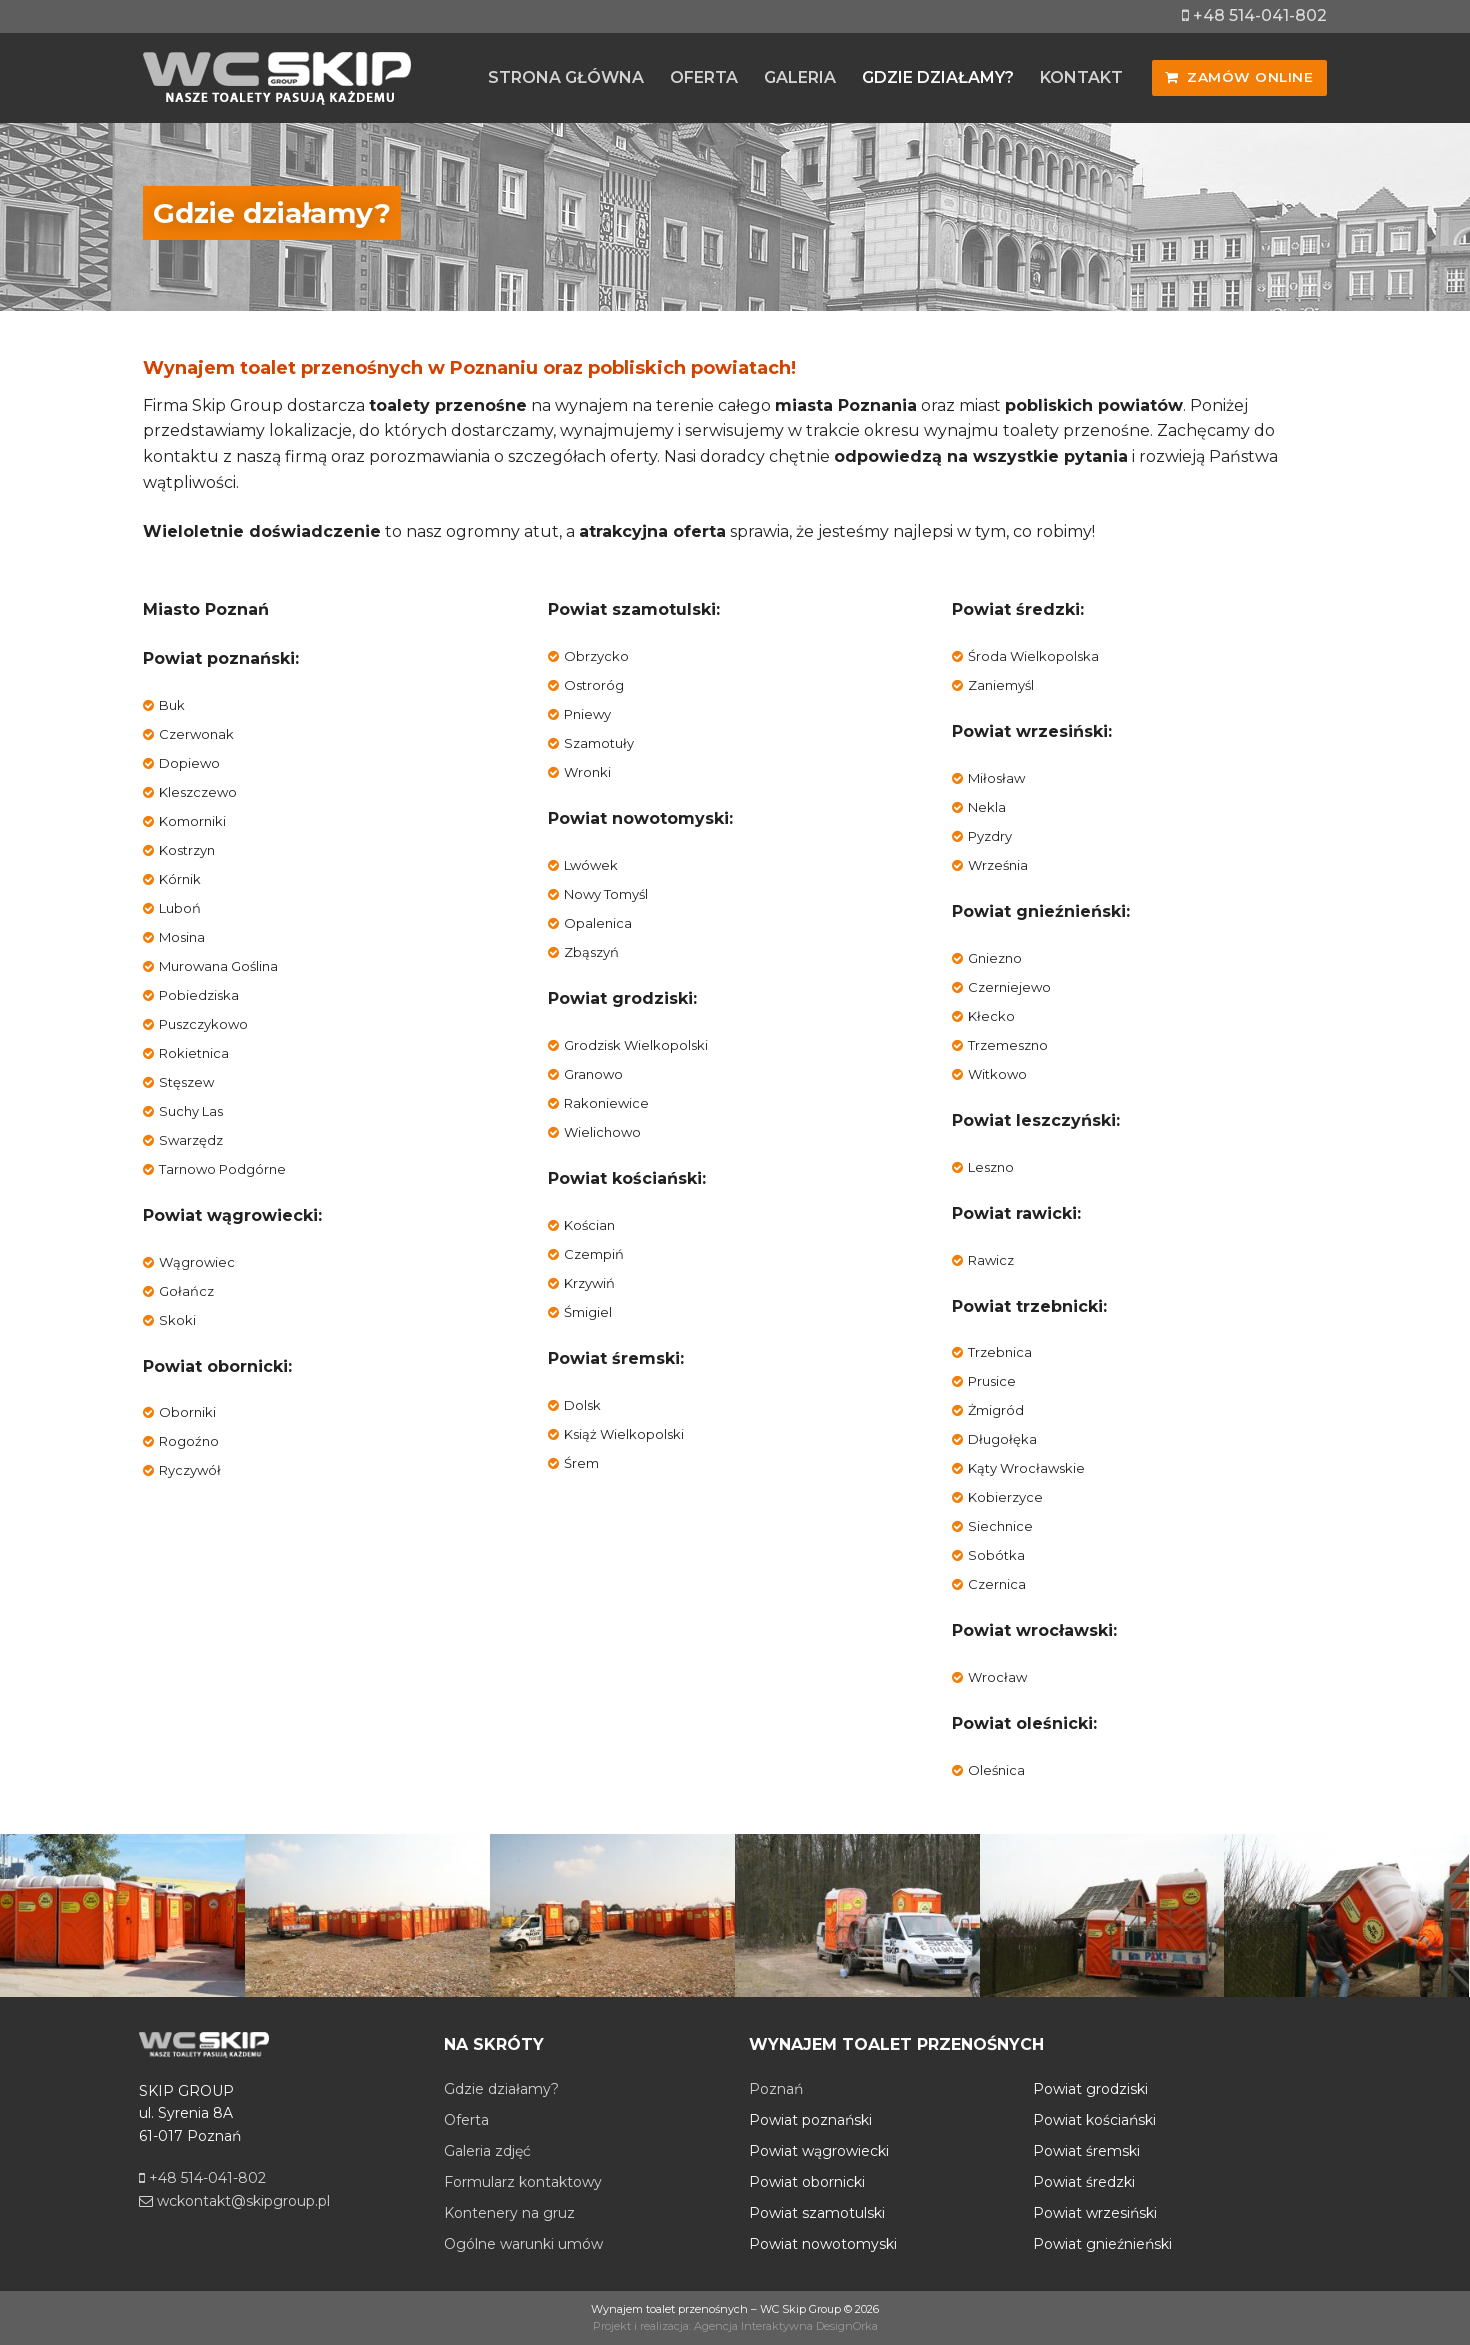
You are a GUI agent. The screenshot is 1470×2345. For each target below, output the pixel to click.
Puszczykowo (203, 1024)
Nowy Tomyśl (606, 894)
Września (998, 865)
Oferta (466, 2120)
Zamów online (1239, 77)
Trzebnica (1000, 1352)
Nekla (987, 807)
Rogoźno (189, 1441)
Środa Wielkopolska (1033, 656)
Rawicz (991, 1260)
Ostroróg (594, 685)
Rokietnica (194, 1053)
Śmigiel (588, 1312)
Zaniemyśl (1001, 685)
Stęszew (186, 1082)
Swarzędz (191, 1140)
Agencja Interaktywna (753, 2326)
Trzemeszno (1008, 1045)
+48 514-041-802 (1254, 15)
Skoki (177, 1320)
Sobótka (996, 1555)
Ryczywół (190, 1470)
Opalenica (598, 923)
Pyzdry (990, 836)
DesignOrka (847, 2326)
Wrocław (997, 1677)
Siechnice (1000, 1526)
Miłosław (996, 778)
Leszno (991, 1167)
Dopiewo (189, 763)
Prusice (992, 1381)
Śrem (581, 1463)
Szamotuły (599, 743)
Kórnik (180, 879)
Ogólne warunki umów (523, 2244)
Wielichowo (602, 1132)
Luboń (180, 908)
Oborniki (187, 1412)
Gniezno (995, 958)
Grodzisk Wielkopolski (636, 1045)
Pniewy (587, 714)
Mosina (182, 937)
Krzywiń (589, 1283)
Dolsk (582, 1405)
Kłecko (991, 1016)
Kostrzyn (187, 850)
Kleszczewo (198, 792)
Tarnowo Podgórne (222, 1169)
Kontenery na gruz (509, 2213)
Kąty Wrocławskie (1026, 1468)
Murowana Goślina (218, 966)
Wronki (587, 772)
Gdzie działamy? (501, 2089)
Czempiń (594, 1254)
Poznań (776, 2089)
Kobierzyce (1005, 1497)
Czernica (997, 1584)
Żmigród (996, 1410)
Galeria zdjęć (487, 2151)
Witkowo (997, 1074)
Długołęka (1002, 1439)
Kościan (589, 1225)
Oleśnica (996, 1770)
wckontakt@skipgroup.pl (234, 2201)
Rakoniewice (606, 1103)
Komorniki (192, 821)
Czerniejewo (1009, 987)
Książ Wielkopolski (624, 1434)
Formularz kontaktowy (523, 2182)
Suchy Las (191, 1111)
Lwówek (591, 865)
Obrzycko (596, 656)
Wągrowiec (197, 1262)
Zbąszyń (591, 952)
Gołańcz (186, 1291)
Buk (172, 705)
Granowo (593, 1074)
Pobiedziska (199, 995)
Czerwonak (196, 734)
